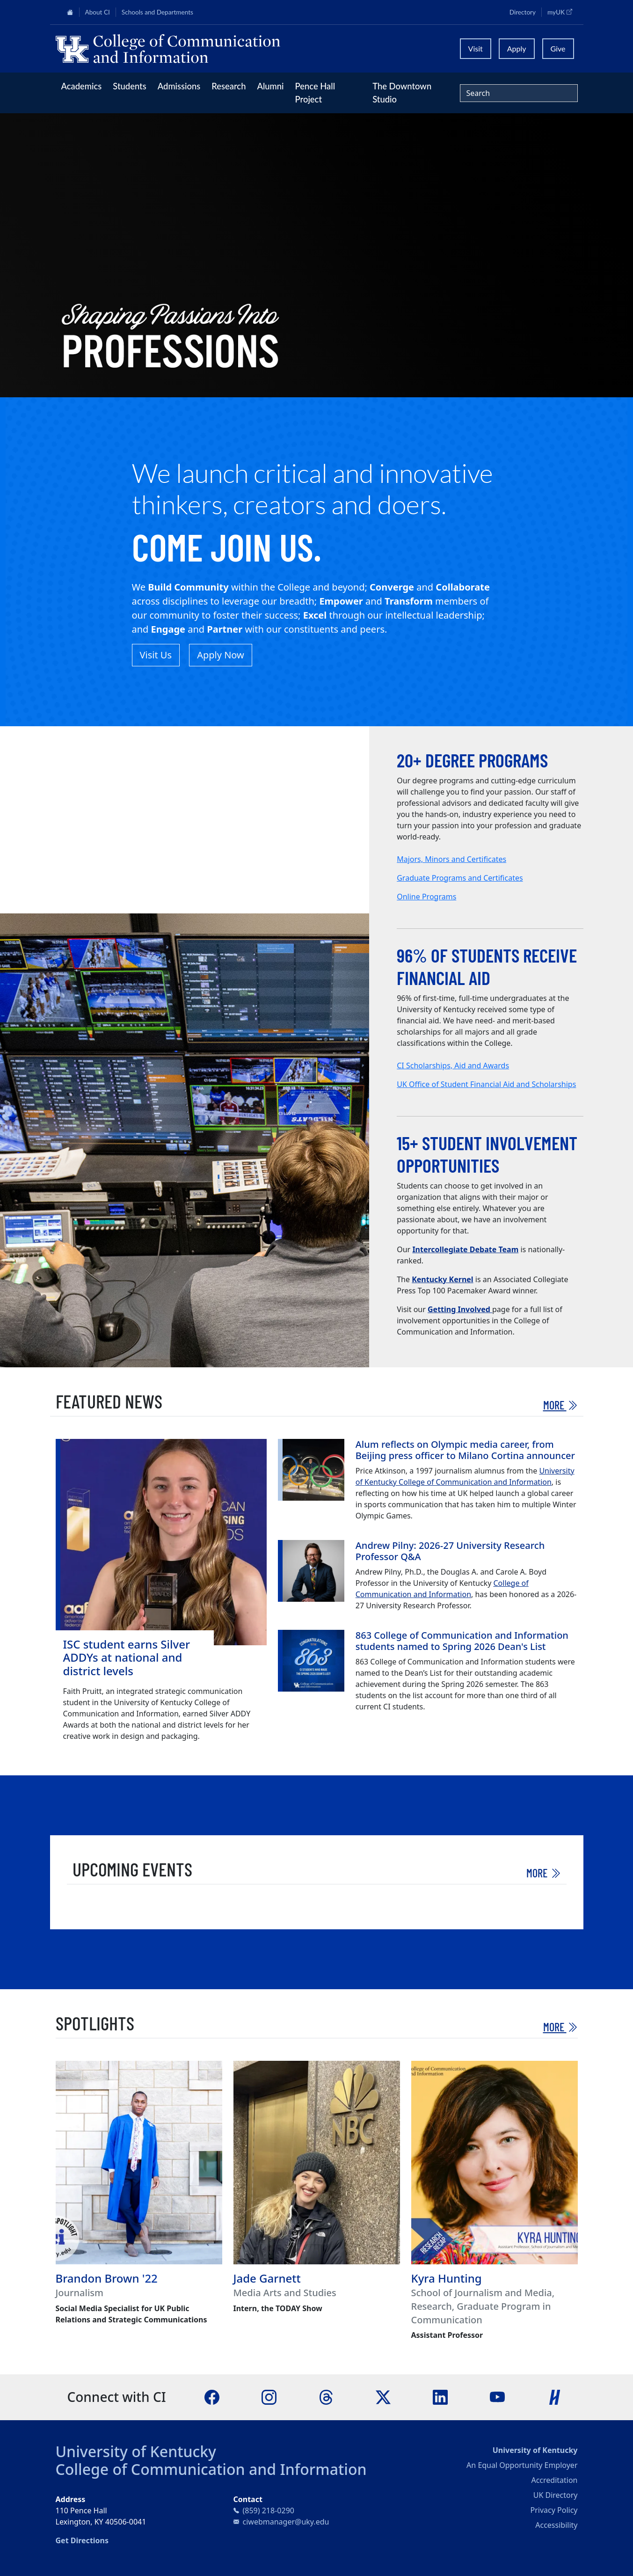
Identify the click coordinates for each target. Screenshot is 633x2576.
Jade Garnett (267, 2278)
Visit (475, 48)
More (560, 1405)
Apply (516, 48)
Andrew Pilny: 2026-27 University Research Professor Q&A (450, 1551)
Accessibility (556, 2525)
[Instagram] (269, 2396)
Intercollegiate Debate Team (465, 1249)
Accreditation (554, 2480)
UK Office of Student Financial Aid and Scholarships (486, 1084)
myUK (562, 11)
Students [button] (129, 86)
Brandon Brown (97, 2278)
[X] (383, 2396)
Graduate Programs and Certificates (460, 878)
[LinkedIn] (440, 2396)
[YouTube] (497, 2396)
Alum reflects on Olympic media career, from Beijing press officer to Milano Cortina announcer (465, 1450)
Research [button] (228, 86)
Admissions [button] (179, 86)
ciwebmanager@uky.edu (286, 2522)
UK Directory (555, 2495)
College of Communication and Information (211, 2469)
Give (558, 48)
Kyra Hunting (446, 2278)
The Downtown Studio (401, 92)
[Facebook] (211, 2396)
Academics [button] (81, 86)
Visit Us (156, 655)
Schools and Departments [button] (157, 12)
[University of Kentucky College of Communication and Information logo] (251, 49)
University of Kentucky (136, 2451)
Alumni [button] (270, 86)
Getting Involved (460, 1309)
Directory (522, 12)
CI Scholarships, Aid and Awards (453, 1065)
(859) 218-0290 (268, 2510)
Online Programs (426, 896)
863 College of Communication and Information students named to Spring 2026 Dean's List (462, 1641)
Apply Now (220, 655)
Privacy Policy (554, 2510)
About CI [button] (97, 12)
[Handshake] (554, 2396)
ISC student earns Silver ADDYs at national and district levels (126, 1657)
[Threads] (326, 2396)
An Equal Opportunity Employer (521, 2465)
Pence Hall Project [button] (315, 92)
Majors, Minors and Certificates (451, 859)
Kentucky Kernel (442, 1279)
